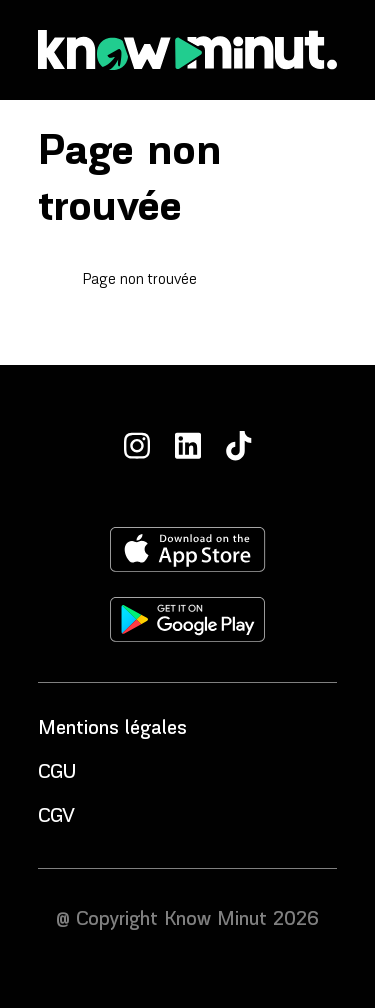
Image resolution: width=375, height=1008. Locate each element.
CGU (57, 773)
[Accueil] (187, 50)
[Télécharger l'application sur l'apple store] (188, 549)
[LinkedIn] (188, 445)
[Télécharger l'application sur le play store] (187, 619)
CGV (56, 817)
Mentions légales (112, 729)
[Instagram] (137, 445)
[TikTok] (239, 445)
